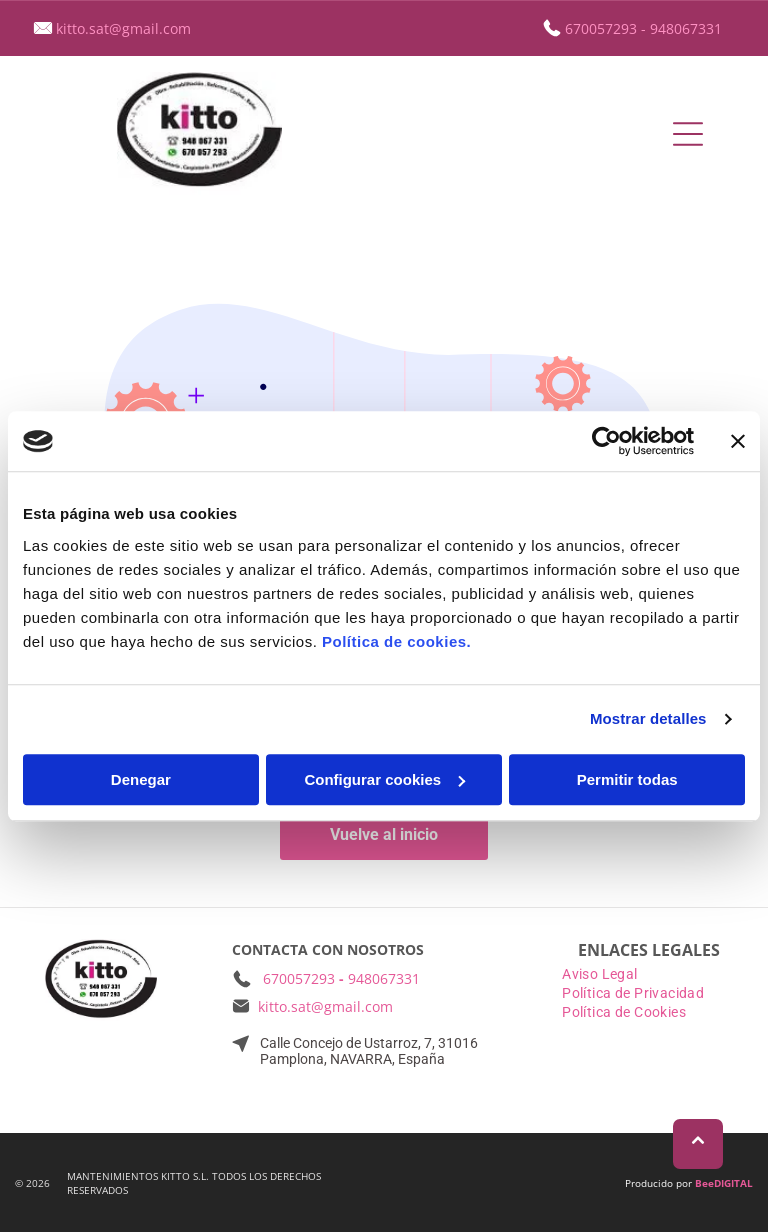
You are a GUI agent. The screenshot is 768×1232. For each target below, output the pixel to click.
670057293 (601, 28)
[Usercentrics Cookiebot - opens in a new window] (606, 441)
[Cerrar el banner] (738, 441)
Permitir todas (627, 779)
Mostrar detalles (648, 718)
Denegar (141, 779)
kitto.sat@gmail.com (123, 28)
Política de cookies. (396, 641)
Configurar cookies (384, 779)
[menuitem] (649, 975)
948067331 (686, 28)
